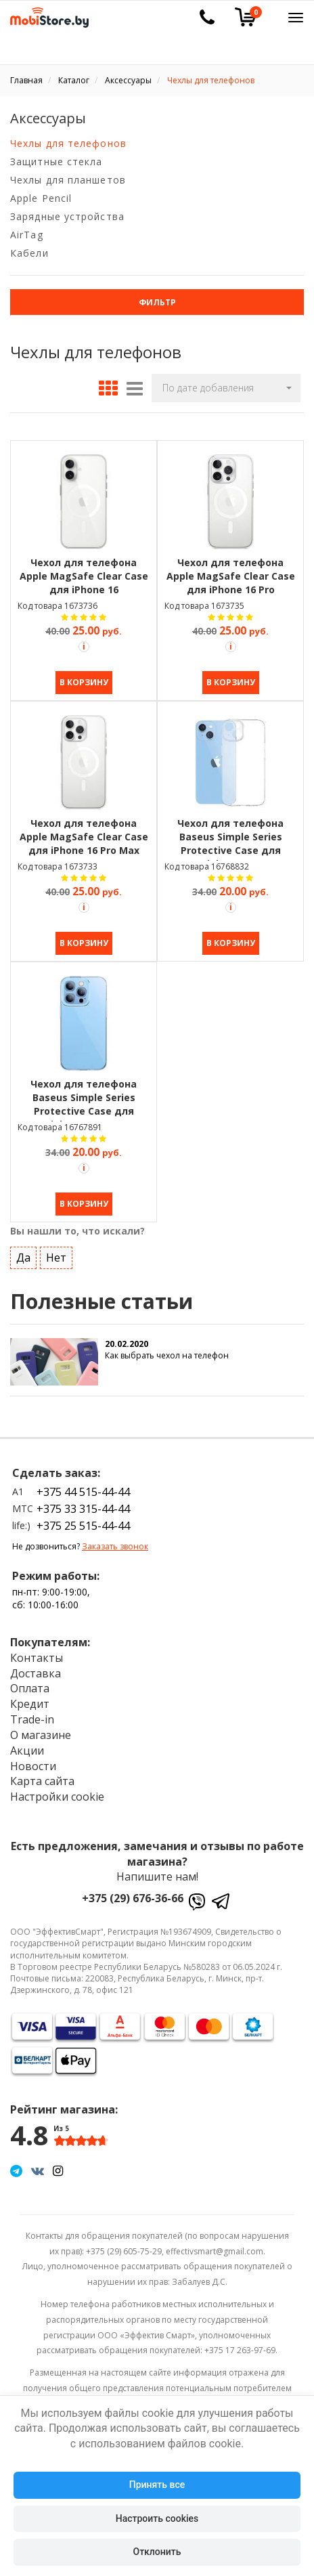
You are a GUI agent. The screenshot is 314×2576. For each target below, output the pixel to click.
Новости (33, 1766)
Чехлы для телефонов (68, 143)
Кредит (29, 1703)
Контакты (36, 1657)
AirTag (26, 234)
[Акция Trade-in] (83, 646)
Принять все (157, 2484)
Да (23, 1257)
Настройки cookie (57, 1796)
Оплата (29, 1688)
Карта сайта (42, 1781)
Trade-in (32, 1719)
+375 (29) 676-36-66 (132, 1898)
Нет (56, 1257)
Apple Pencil (41, 198)
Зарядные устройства (67, 216)
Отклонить (157, 2551)
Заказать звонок (115, 1546)
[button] (226, 388)
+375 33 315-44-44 (83, 1508)
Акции (27, 1750)
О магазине (40, 1734)
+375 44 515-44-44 (83, 1491)
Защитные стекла (56, 161)
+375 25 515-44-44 (83, 1525)
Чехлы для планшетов (68, 179)
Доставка (35, 1673)
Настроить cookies (157, 2518)
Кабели (29, 252)
